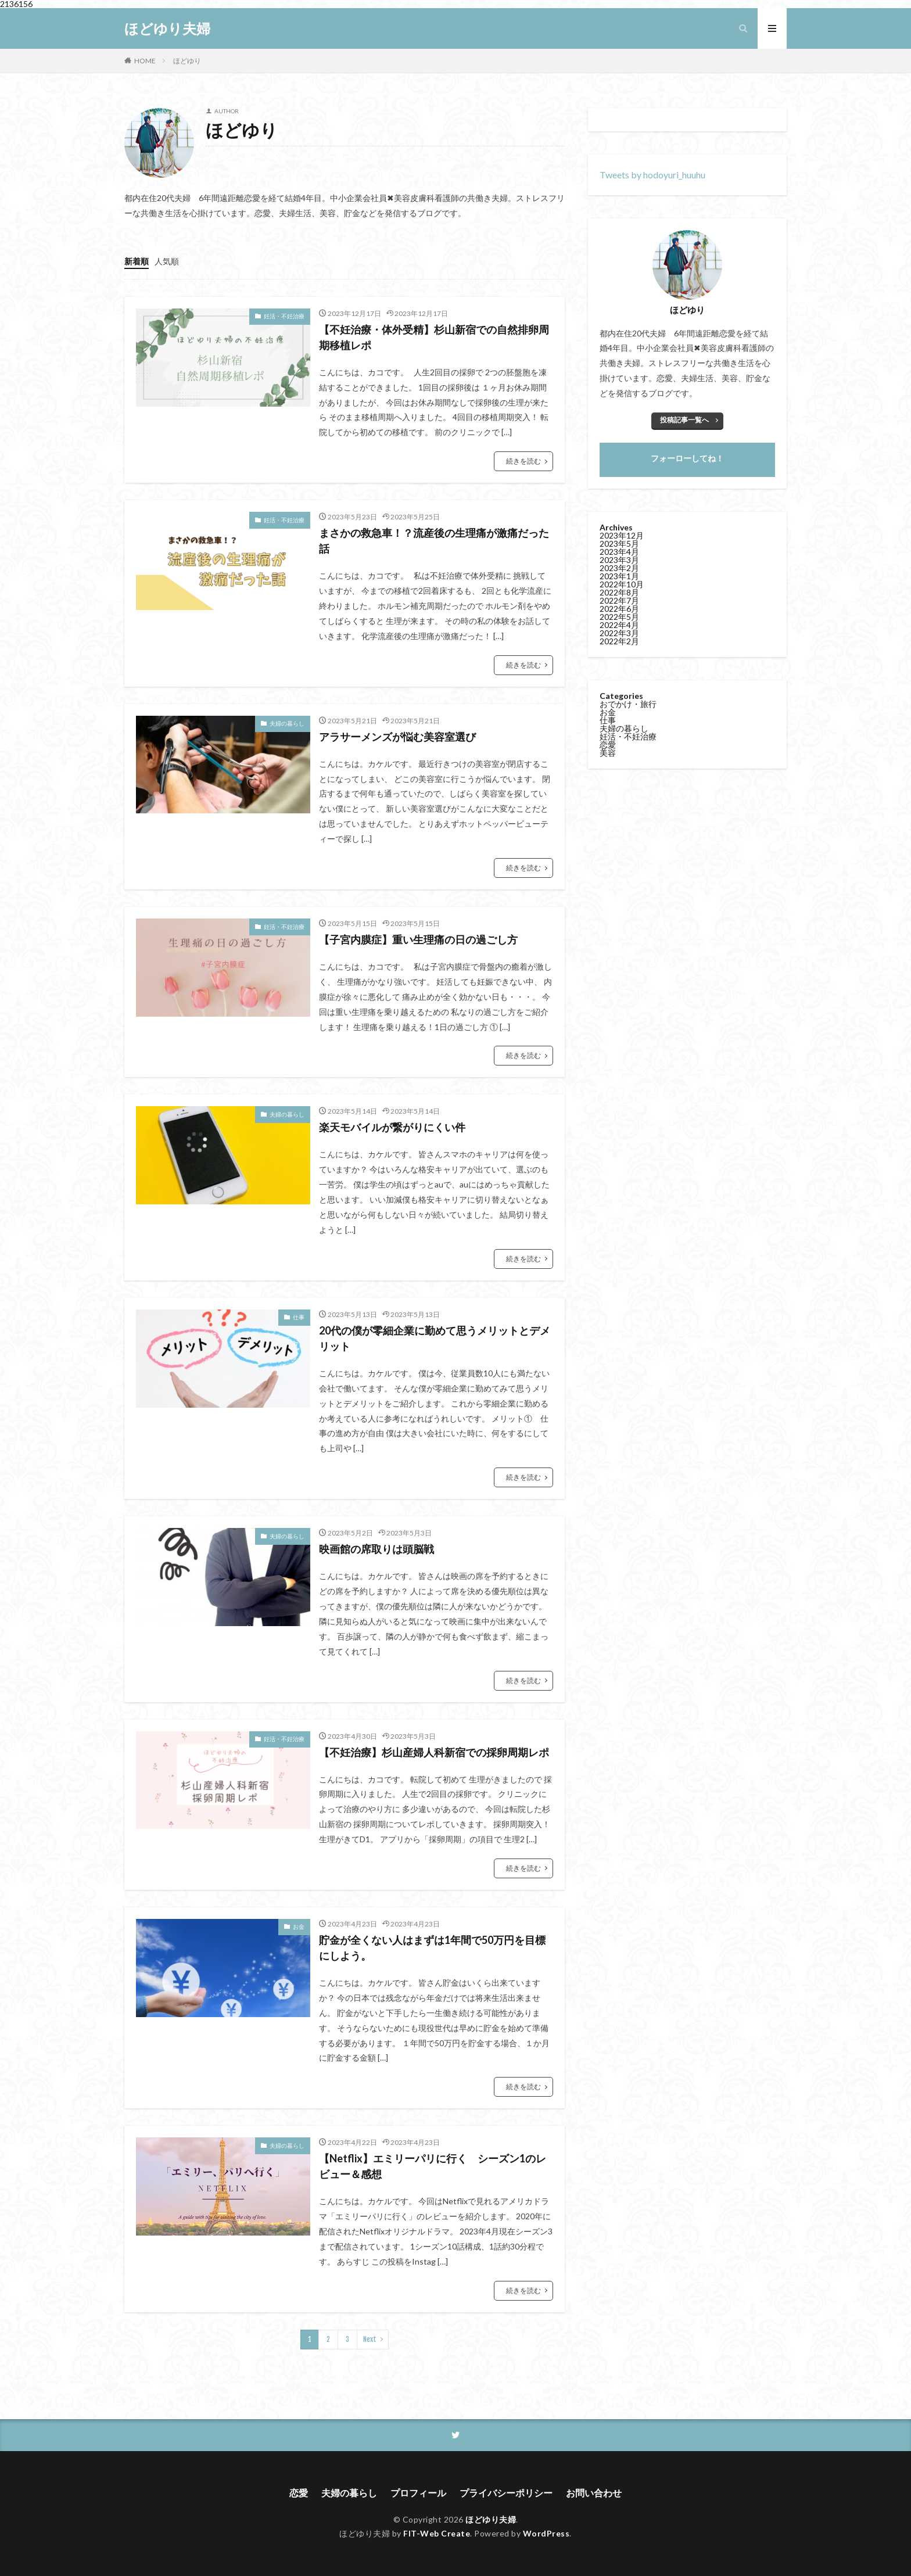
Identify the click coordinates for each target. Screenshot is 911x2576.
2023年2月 (619, 568)
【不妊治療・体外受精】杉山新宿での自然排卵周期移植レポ (434, 337)
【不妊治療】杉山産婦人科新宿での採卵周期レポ (434, 1752)
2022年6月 (619, 608)
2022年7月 (619, 600)
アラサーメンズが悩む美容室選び (397, 736)
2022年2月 (619, 641)
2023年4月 (619, 552)
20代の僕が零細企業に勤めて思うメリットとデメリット (434, 1338)
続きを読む (523, 461)
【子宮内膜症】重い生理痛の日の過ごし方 (423, 939)
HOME (145, 60)
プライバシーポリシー (506, 2492)
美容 (608, 753)
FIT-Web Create (436, 2533)
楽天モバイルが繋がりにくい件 (392, 1127)
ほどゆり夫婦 (167, 28)
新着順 (136, 261)
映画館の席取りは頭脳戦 (376, 1548)
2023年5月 (619, 543)
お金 (298, 1926)
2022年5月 (619, 617)
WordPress (546, 2533)
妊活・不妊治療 (284, 316)
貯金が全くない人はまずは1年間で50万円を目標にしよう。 (432, 1947)
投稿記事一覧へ (684, 419)
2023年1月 (619, 576)
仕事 (298, 1317)
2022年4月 (619, 625)
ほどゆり (187, 60)
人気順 (167, 261)
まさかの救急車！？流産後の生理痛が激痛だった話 (434, 540)
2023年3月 (619, 560)
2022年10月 (622, 584)
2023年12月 (622, 535)
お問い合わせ (594, 2492)
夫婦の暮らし (287, 723)
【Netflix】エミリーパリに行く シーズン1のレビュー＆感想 (432, 2166)
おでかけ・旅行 (628, 704)
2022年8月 (619, 592)
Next (369, 2339)
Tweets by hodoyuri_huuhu (652, 174)
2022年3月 (619, 633)
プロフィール (418, 2492)
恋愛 (608, 744)
